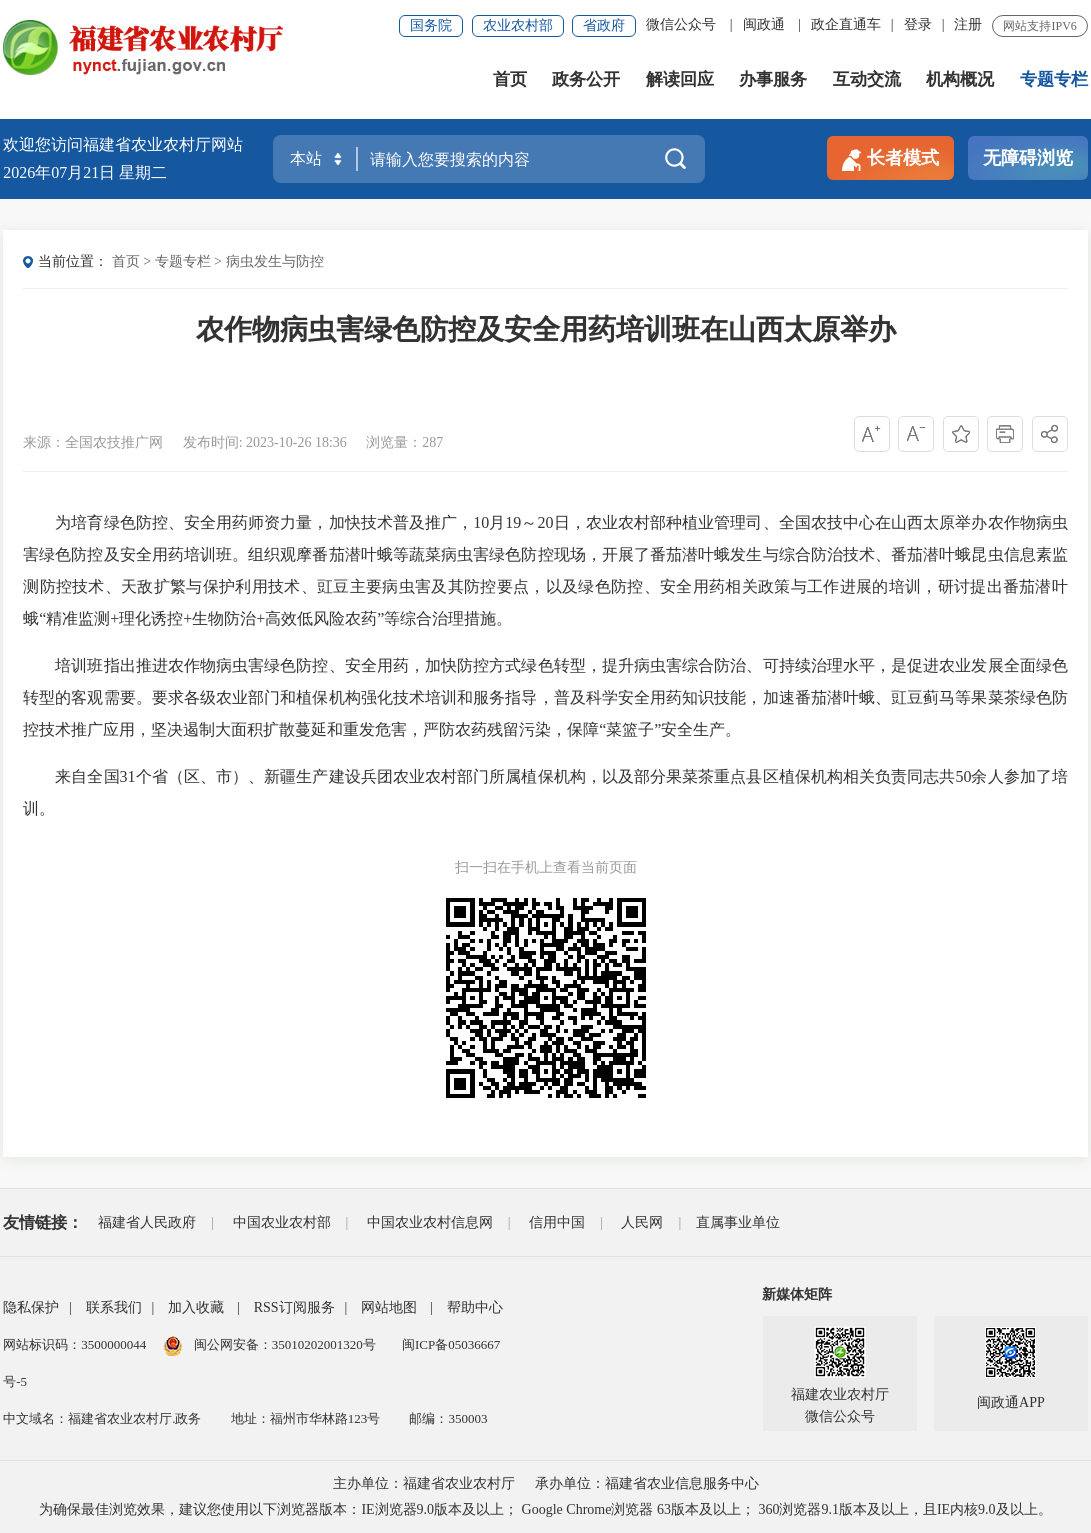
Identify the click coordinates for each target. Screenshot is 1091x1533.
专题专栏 (1054, 79)
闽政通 (764, 24)
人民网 (642, 1222)
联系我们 (114, 1307)
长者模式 (890, 159)
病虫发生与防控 (275, 261)
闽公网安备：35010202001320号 (286, 1344)
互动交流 (867, 79)
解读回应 (680, 79)
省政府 (604, 25)
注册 (968, 24)
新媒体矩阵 (797, 1294)
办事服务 (773, 79)
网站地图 (389, 1307)
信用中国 (557, 1222)
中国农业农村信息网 (430, 1222)
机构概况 (960, 79)
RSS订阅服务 (294, 1307)
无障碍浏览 (1028, 158)
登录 (918, 24)
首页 (510, 79)
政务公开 (586, 79)
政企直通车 (846, 24)
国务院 (431, 25)
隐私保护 (31, 1307)
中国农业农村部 (282, 1222)
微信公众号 (681, 24)
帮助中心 (475, 1307)
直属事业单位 (738, 1222)
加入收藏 (196, 1307)
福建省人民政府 (147, 1222)
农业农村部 (518, 25)
